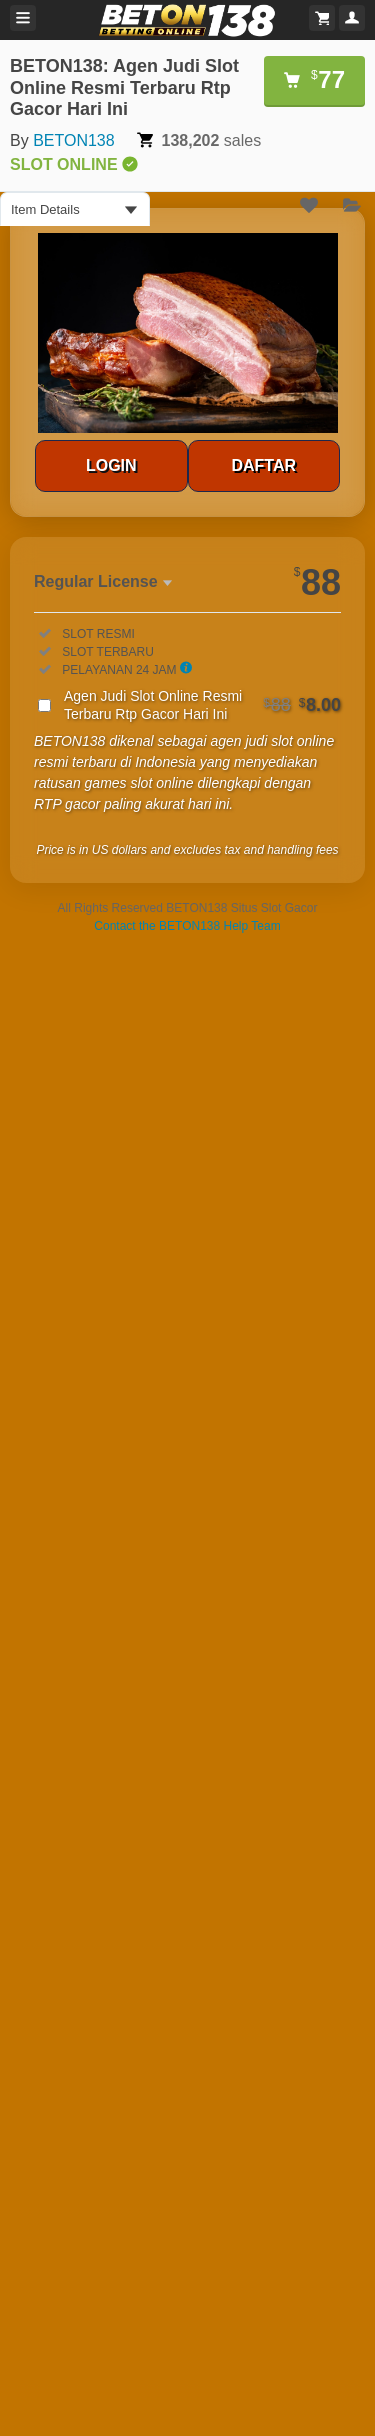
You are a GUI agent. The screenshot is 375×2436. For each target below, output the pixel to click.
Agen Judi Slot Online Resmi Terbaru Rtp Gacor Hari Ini (202, 705)
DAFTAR (263, 465)
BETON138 (74, 140)
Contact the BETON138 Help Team (187, 926)
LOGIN (111, 465)
